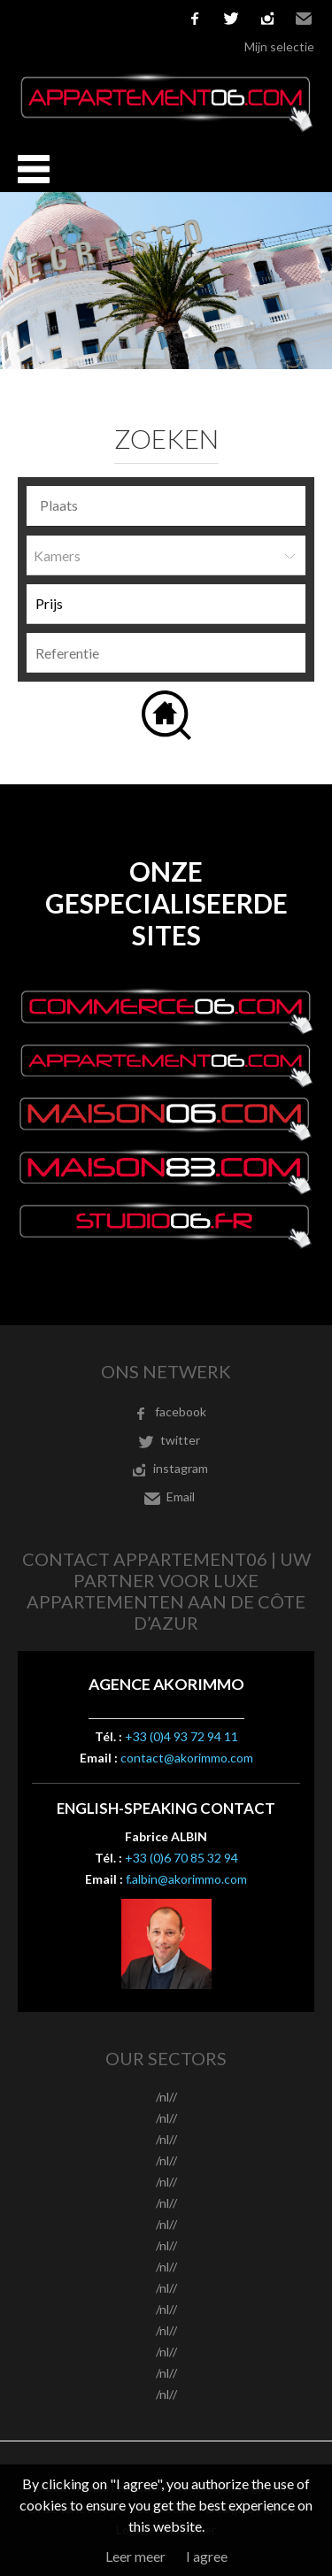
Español (80, 18)
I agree (207, 2556)
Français (27, 18)
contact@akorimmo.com (186, 1757)
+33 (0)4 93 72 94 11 (181, 1736)
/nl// (166, 2096)
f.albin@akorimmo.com (186, 1878)
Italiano (107, 18)
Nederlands (133, 18)
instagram (267, 18)
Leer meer (135, 2556)
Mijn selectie (279, 46)
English (54, 18)
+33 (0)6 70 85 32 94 (181, 1857)
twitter (231, 18)
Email (304, 18)
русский (160, 18)
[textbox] (170, 505)
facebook (195, 18)
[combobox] (166, 506)
